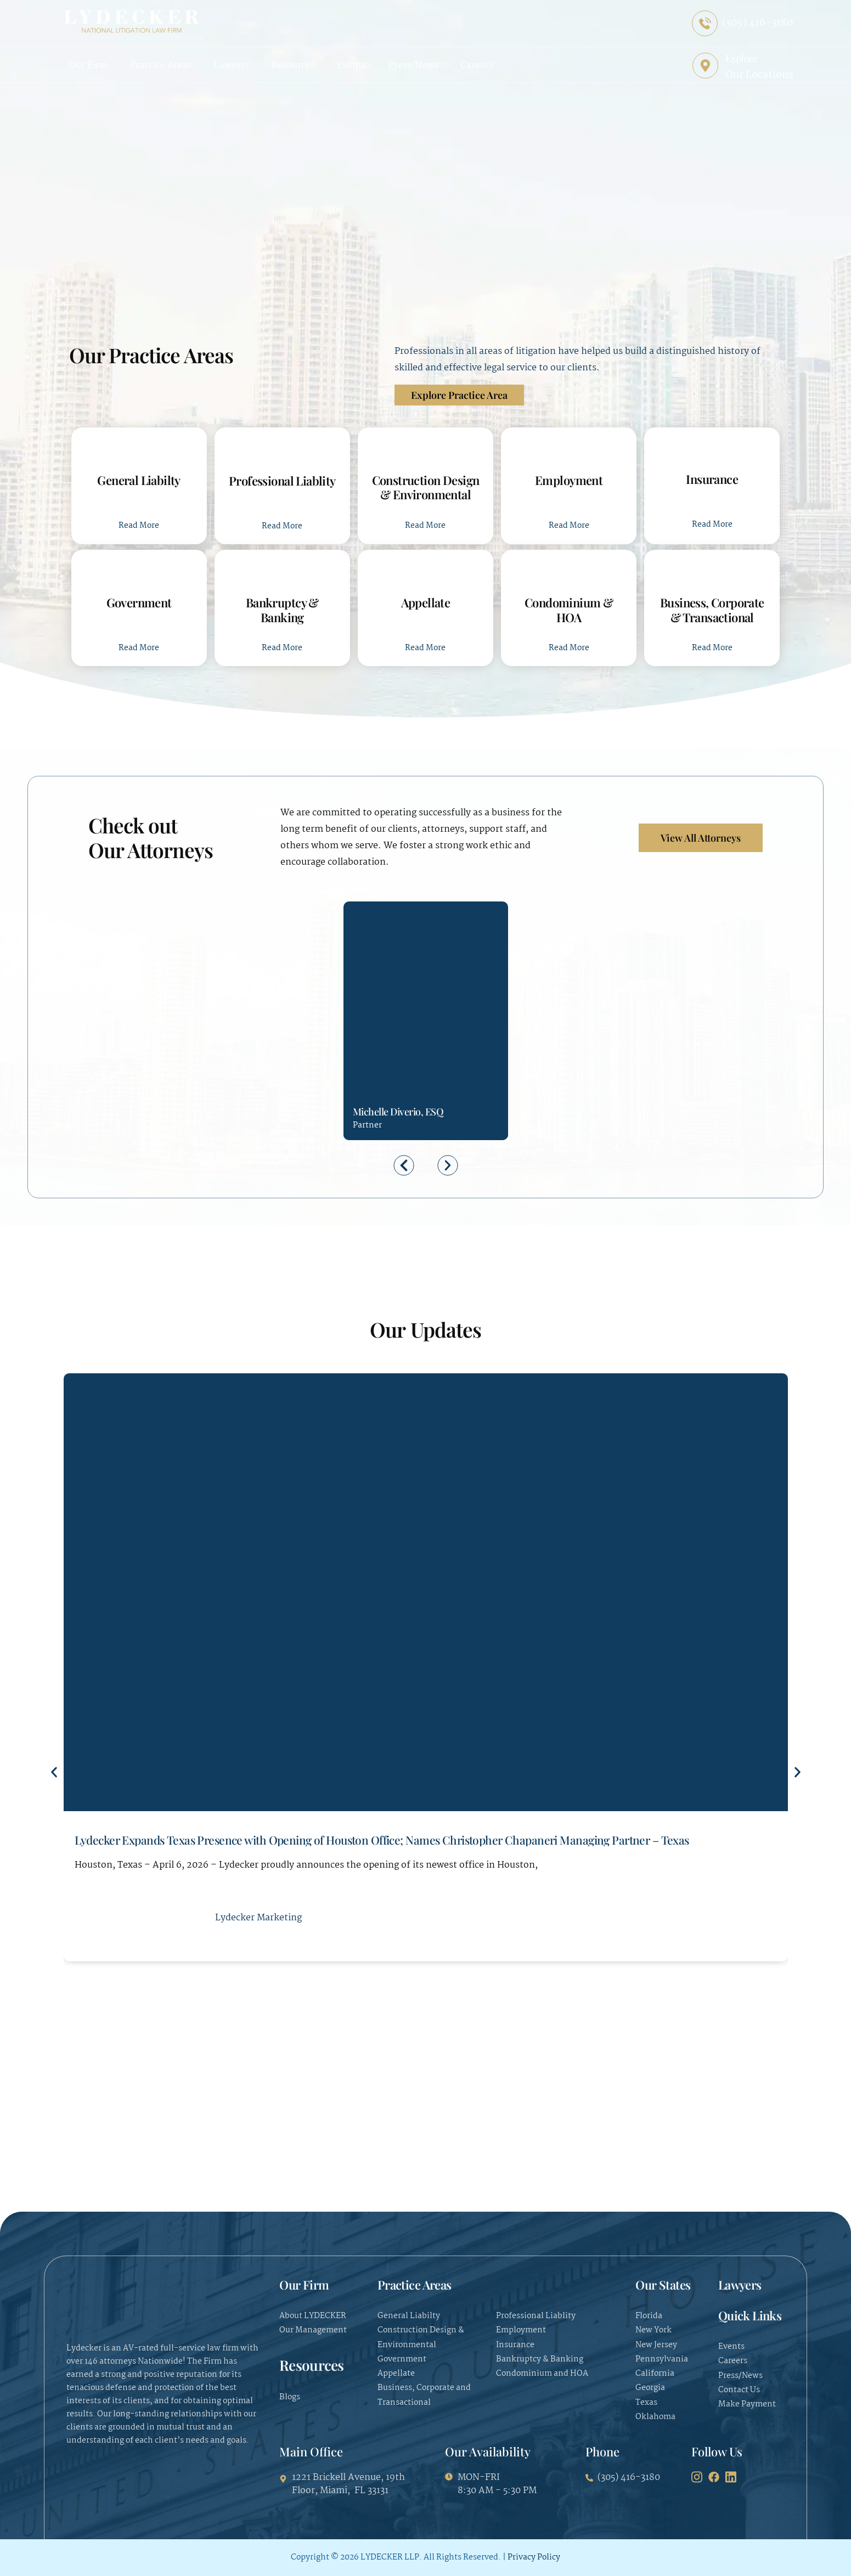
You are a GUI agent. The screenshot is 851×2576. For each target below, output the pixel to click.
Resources (293, 65)
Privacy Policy (534, 2557)
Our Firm (88, 65)
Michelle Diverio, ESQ (398, 1111)
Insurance (712, 479)
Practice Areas (160, 65)
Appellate (425, 602)
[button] (403, 1165)
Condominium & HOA (569, 609)
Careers (476, 65)
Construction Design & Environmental (426, 487)
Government (139, 602)
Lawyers (231, 65)
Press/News (413, 65)
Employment (568, 480)
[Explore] (705, 65)
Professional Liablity (282, 480)
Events (352, 65)
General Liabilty (139, 480)
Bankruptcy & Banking (282, 609)
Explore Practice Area (459, 395)
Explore (741, 58)
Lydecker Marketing (258, 1917)
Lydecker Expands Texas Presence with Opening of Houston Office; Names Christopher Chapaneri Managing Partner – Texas (382, 1839)
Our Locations (759, 75)
